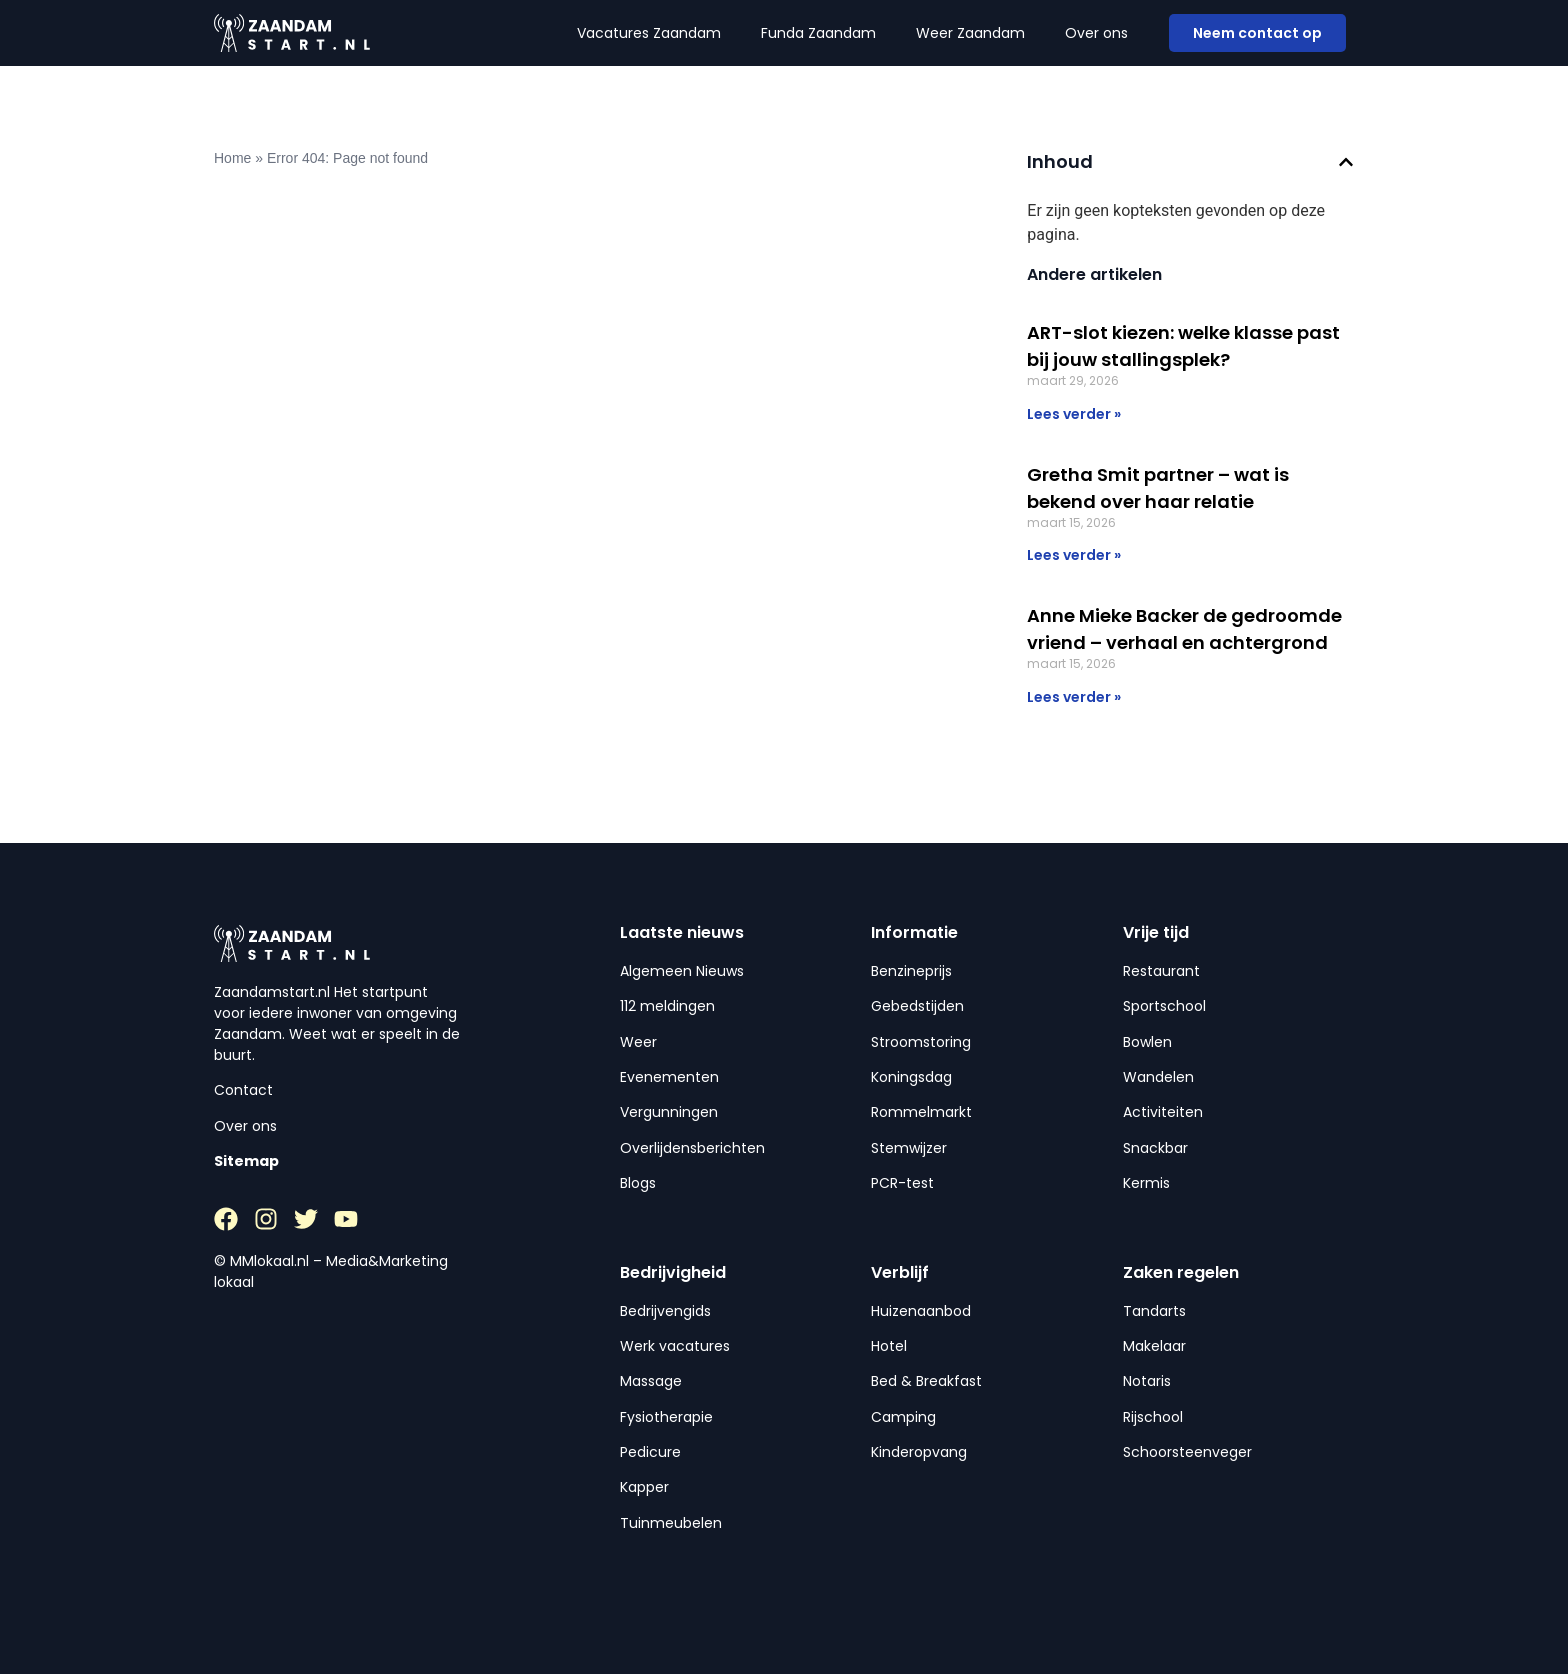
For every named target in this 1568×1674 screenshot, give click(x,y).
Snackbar (1155, 1148)
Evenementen (669, 1077)
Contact (243, 1090)
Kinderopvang (919, 1452)
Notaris (1147, 1381)
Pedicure (650, 1452)
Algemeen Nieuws (682, 971)
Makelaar (1154, 1346)
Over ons (1096, 33)
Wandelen (1158, 1077)
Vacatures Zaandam (649, 33)
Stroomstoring (921, 1042)
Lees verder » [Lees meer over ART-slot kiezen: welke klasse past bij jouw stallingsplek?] (1074, 414)
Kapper (644, 1487)
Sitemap (246, 1161)
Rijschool (1153, 1417)
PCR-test (902, 1183)
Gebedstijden (917, 1006)
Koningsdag (911, 1077)
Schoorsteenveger (1187, 1452)
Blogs (638, 1183)
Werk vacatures (675, 1346)
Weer (638, 1042)
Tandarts (1154, 1311)
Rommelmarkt (921, 1112)
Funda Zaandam (818, 33)
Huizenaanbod (921, 1311)
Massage (651, 1381)
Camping (903, 1417)
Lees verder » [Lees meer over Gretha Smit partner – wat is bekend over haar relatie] (1074, 555)
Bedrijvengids (665, 1311)
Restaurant (1161, 971)
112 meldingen (667, 1006)
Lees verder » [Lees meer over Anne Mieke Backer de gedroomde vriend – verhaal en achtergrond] (1074, 697)
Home (232, 158)
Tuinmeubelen (671, 1523)
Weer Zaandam (970, 33)
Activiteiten (1163, 1112)
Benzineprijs (911, 971)
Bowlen (1147, 1042)
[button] (1346, 162)
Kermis (1146, 1183)
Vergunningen (669, 1112)
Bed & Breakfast (926, 1381)
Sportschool (1164, 1006)
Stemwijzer (909, 1148)
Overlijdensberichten (692, 1148)
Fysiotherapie (666, 1417)
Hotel (889, 1346)
